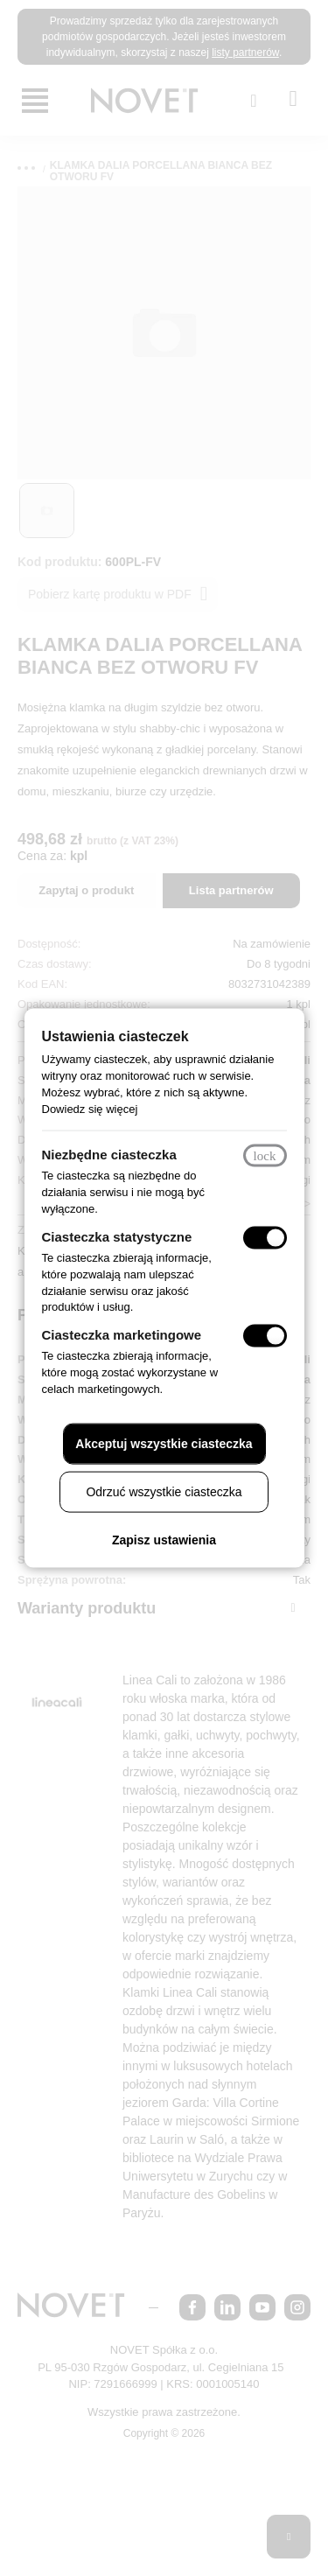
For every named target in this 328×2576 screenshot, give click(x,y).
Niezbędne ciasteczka (116, 1146)
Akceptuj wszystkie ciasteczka (164, 1452)
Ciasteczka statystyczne (124, 1228)
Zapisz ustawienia (164, 1548)
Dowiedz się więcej (150, 1101)
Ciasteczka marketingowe (131, 1326)
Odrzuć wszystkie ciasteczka (164, 1500)
